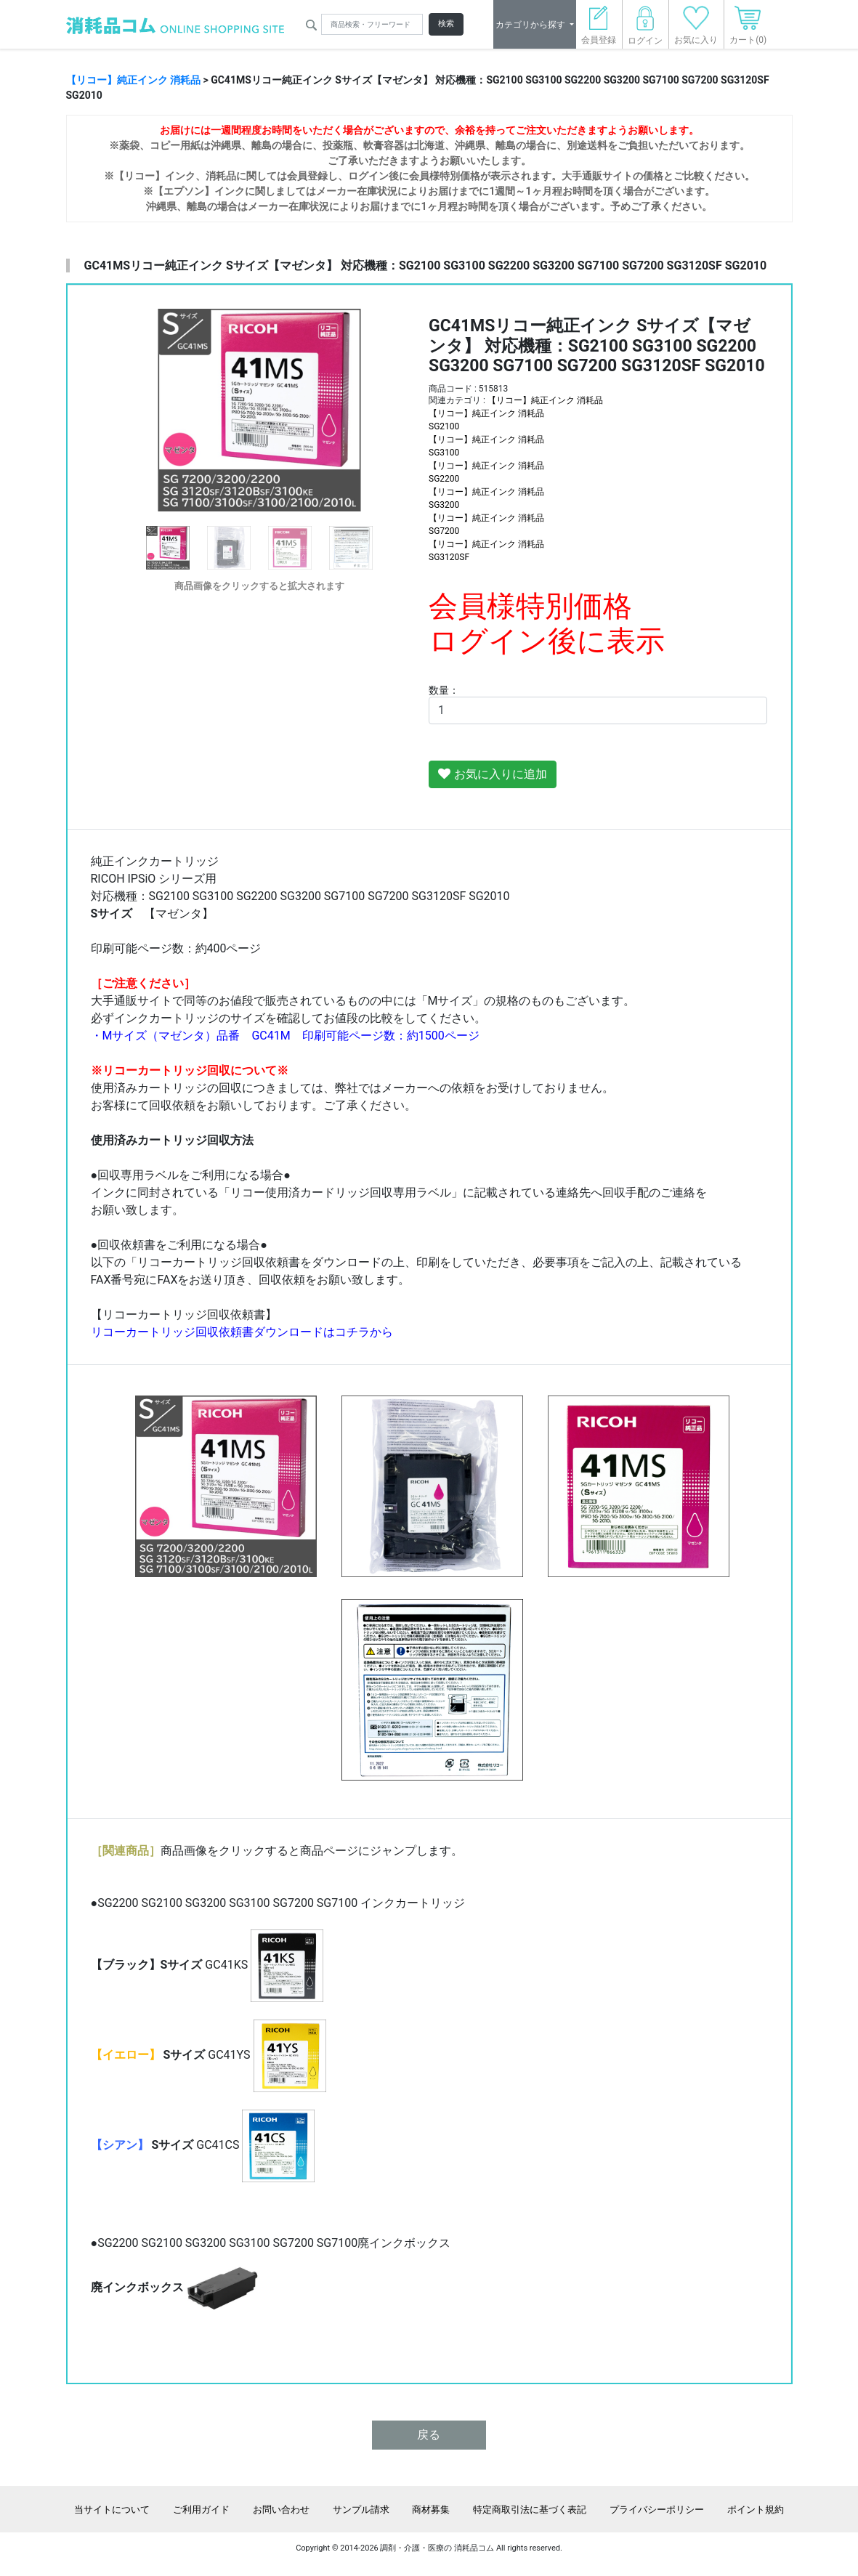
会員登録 (598, 29)
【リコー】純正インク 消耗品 (133, 80)
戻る (428, 2435)
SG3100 (444, 452)
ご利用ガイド (201, 2509)
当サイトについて (112, 2509)
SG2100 (444, 426)
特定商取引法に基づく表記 (529, 2509)
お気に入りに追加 (492, 774)
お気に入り (696, 29)
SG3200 (444, 505)
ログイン (645, 29)
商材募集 (431, 2509)
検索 (446, 23)
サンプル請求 (361, 2509)
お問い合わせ (281, 2509)
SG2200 (444, 479)
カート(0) (747, 29)
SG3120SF (449, 557)
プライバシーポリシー (657, 2509)
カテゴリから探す (531, 25)
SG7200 (444, 531)
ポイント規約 (755, 2509)
